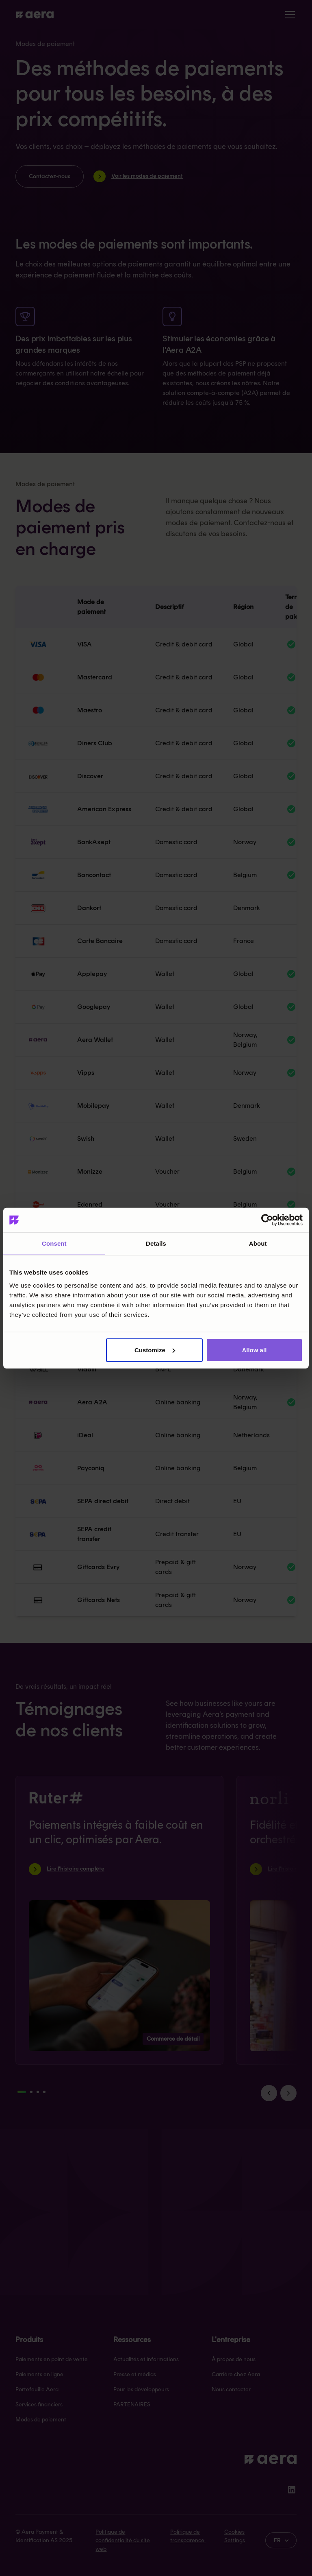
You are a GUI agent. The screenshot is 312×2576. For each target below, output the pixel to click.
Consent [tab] (54, 1243)
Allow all (254, 1349)
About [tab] (258, 1243)
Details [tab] (156, 1243)
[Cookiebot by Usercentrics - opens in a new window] (267, 1220)
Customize (154, 1349)
